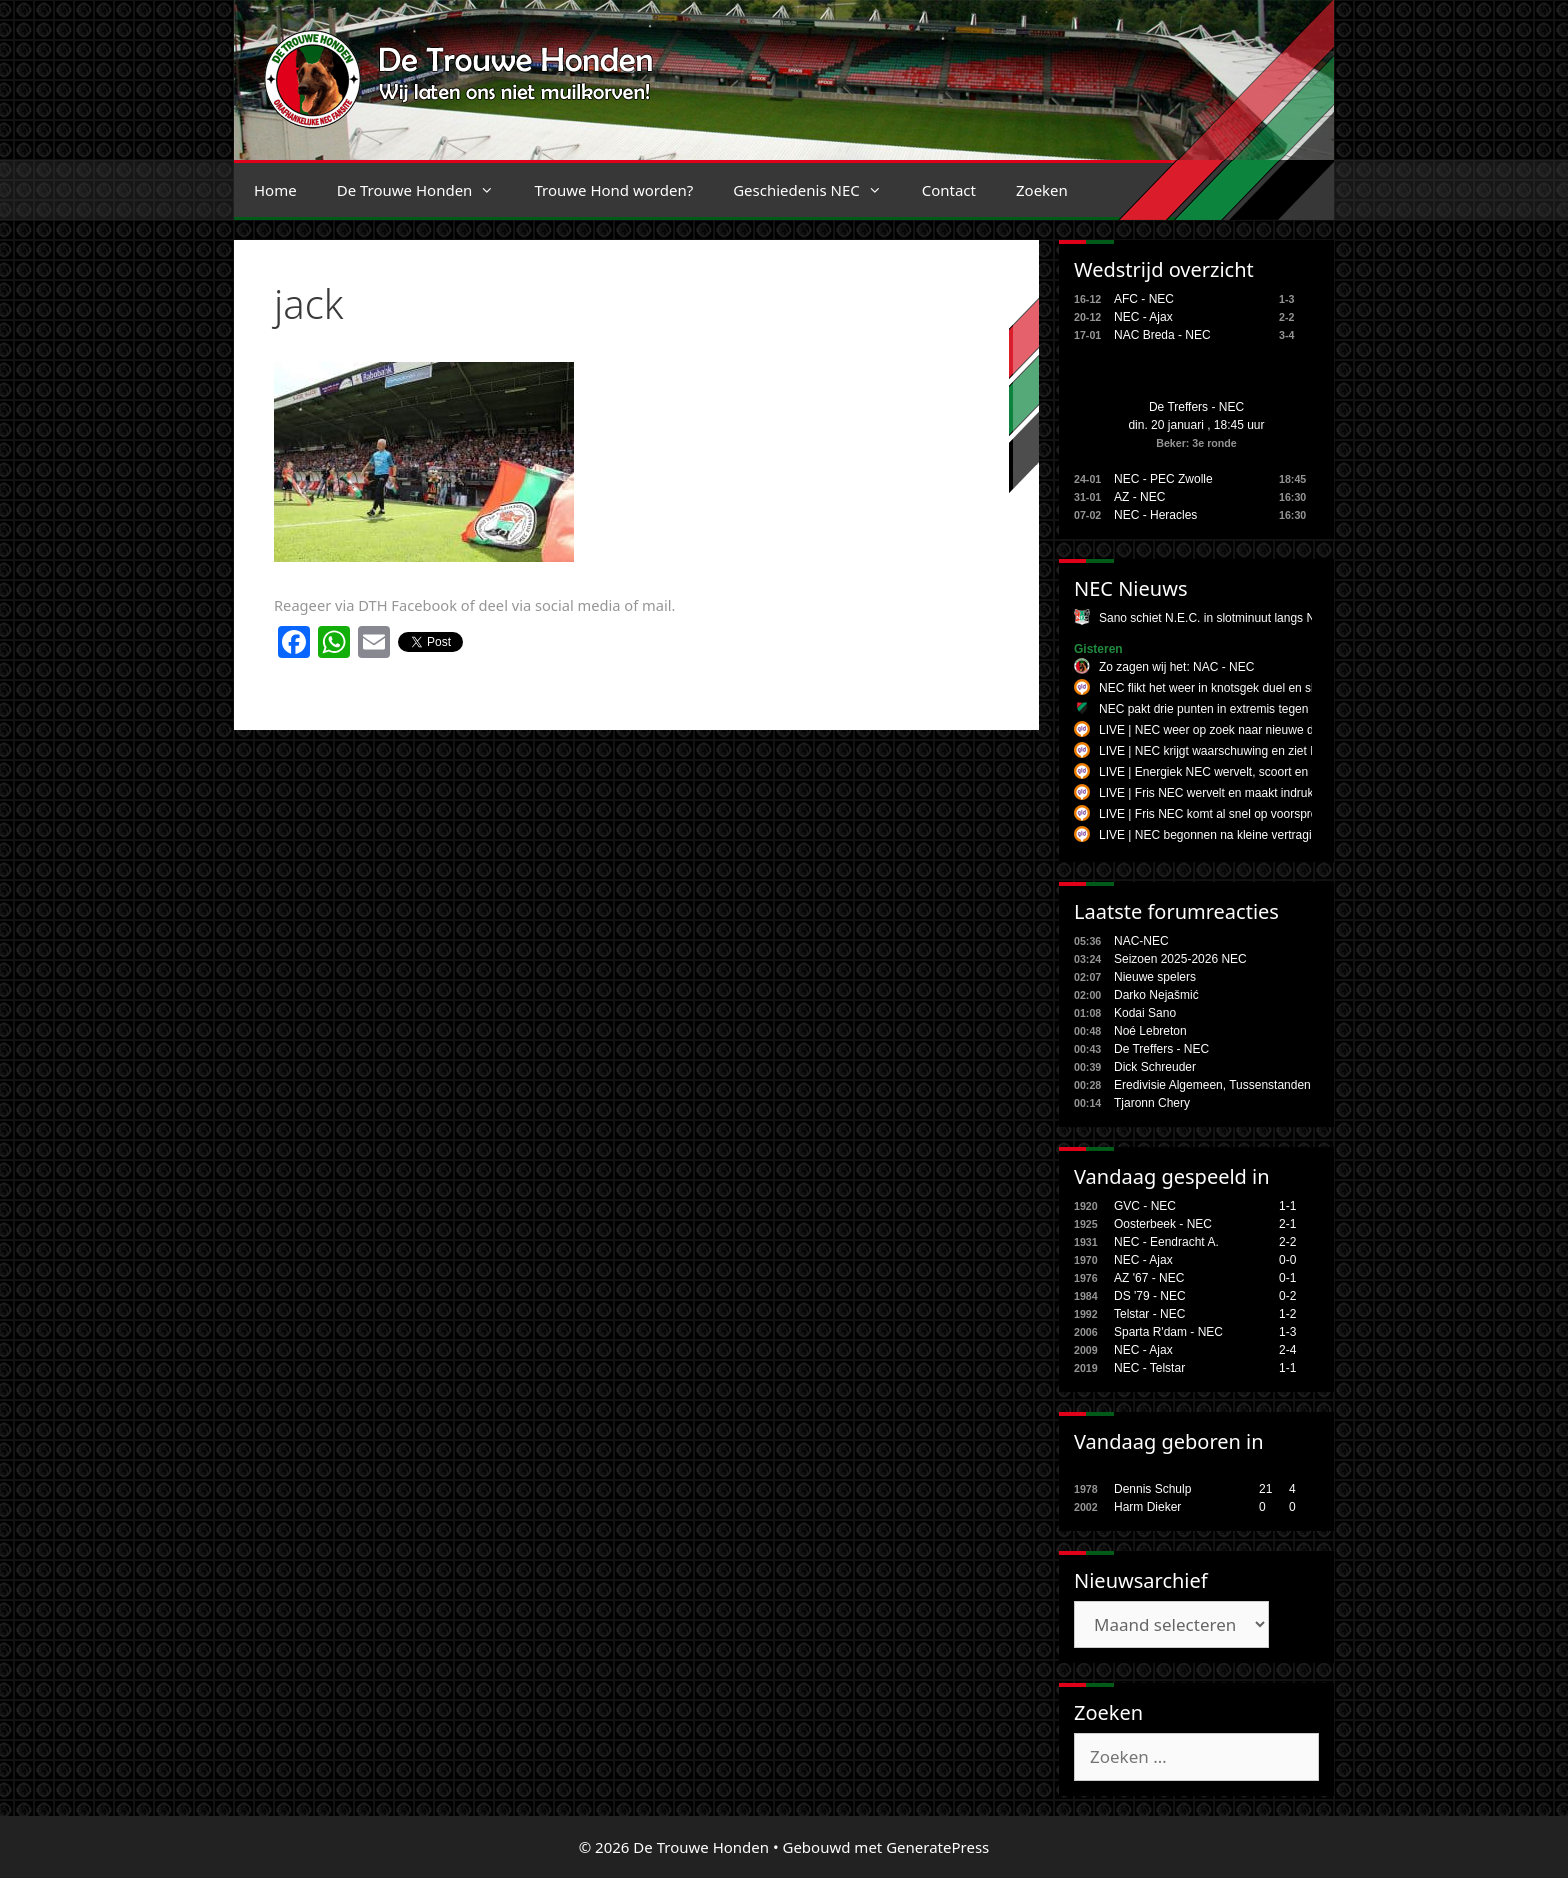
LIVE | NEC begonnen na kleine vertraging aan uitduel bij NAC (1265, 835)
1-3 (1287, 1332)
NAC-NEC (1141, 941)
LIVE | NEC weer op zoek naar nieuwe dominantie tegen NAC (1263, 730)
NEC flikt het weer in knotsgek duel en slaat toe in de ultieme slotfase (1283, 688)
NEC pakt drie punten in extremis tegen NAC (1218, 709)
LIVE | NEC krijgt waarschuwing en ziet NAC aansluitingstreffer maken (1286, 751)
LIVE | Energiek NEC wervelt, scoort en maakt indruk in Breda (1263, 772)
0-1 (1287, 1278)
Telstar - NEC (1149, 1314)
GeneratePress (937, 1847)
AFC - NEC (1144, 299)
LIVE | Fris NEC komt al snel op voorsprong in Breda (1239, 814)
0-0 (1287, 1260)
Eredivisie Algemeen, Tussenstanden (1212, 1085)
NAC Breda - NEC (1162, 335)
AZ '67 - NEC (1149, 1278)
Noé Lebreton (1150, 1031)
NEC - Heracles (1155, 515)
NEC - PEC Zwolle (1163, 479)
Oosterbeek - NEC (1163, 1224)
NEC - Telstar (1149, 1368)
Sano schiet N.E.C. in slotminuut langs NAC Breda (1233, 618)
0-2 (1287, 1296)
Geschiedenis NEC (817, 190)
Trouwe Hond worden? (613, 190)
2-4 (1287, 1350)
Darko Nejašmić (1156, 995)
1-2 (1287, 1314)
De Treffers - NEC (1196, 407)
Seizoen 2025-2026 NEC (1180, 959)
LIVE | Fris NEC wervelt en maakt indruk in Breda (1230, 793)
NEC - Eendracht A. (1166, 1242)
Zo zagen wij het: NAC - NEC (1176, 667)
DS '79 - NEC (1150, 1296)
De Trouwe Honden (426, 190)
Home (275, 190)
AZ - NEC (1139, 497)
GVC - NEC (1145, 1206)
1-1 (1287, 1206)
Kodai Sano (1145, 1013)
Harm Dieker (1147, 1507)
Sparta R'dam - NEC (1168, 1332)
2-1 (1287, 1224)
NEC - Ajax (1143, 317)
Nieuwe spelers (1155, 977)
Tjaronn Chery (1152, 1103)
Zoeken (1042, 190)
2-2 (1287, 1242)
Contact (949, 190)
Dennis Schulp (1152, 1489)
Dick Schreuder (1155, 1067)
